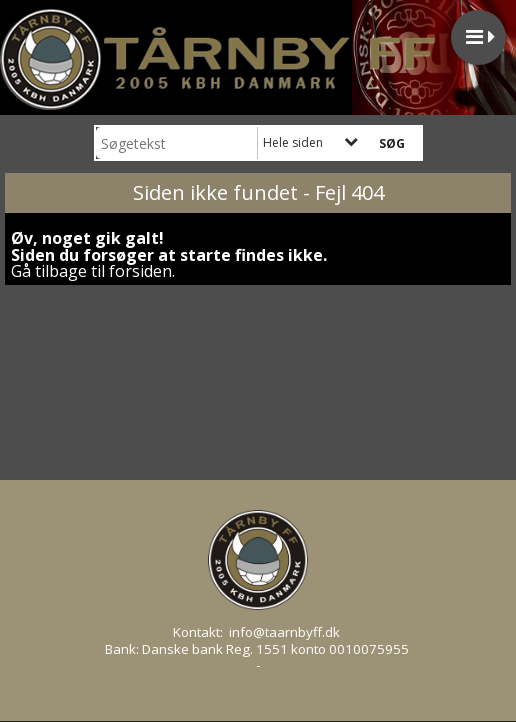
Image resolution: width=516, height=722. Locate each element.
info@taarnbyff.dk (284, 632)
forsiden (140, 271)
